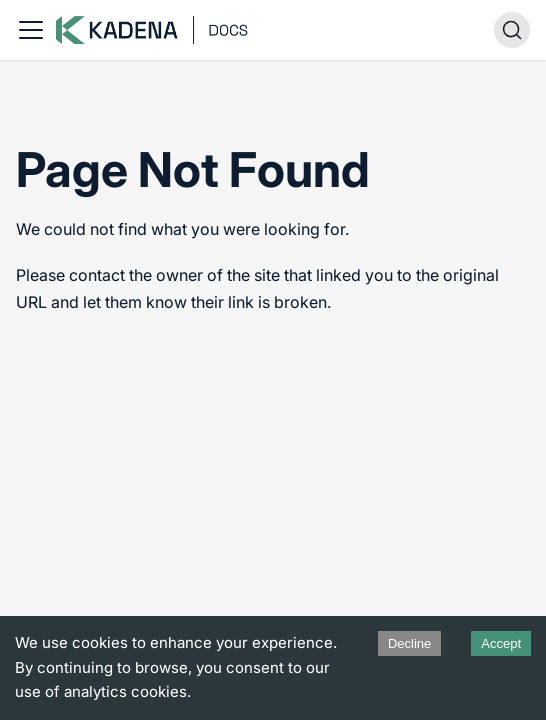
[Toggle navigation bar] (31, 30)
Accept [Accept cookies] (501, 643)
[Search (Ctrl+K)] (512, 30)
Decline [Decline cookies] (409, 643)
